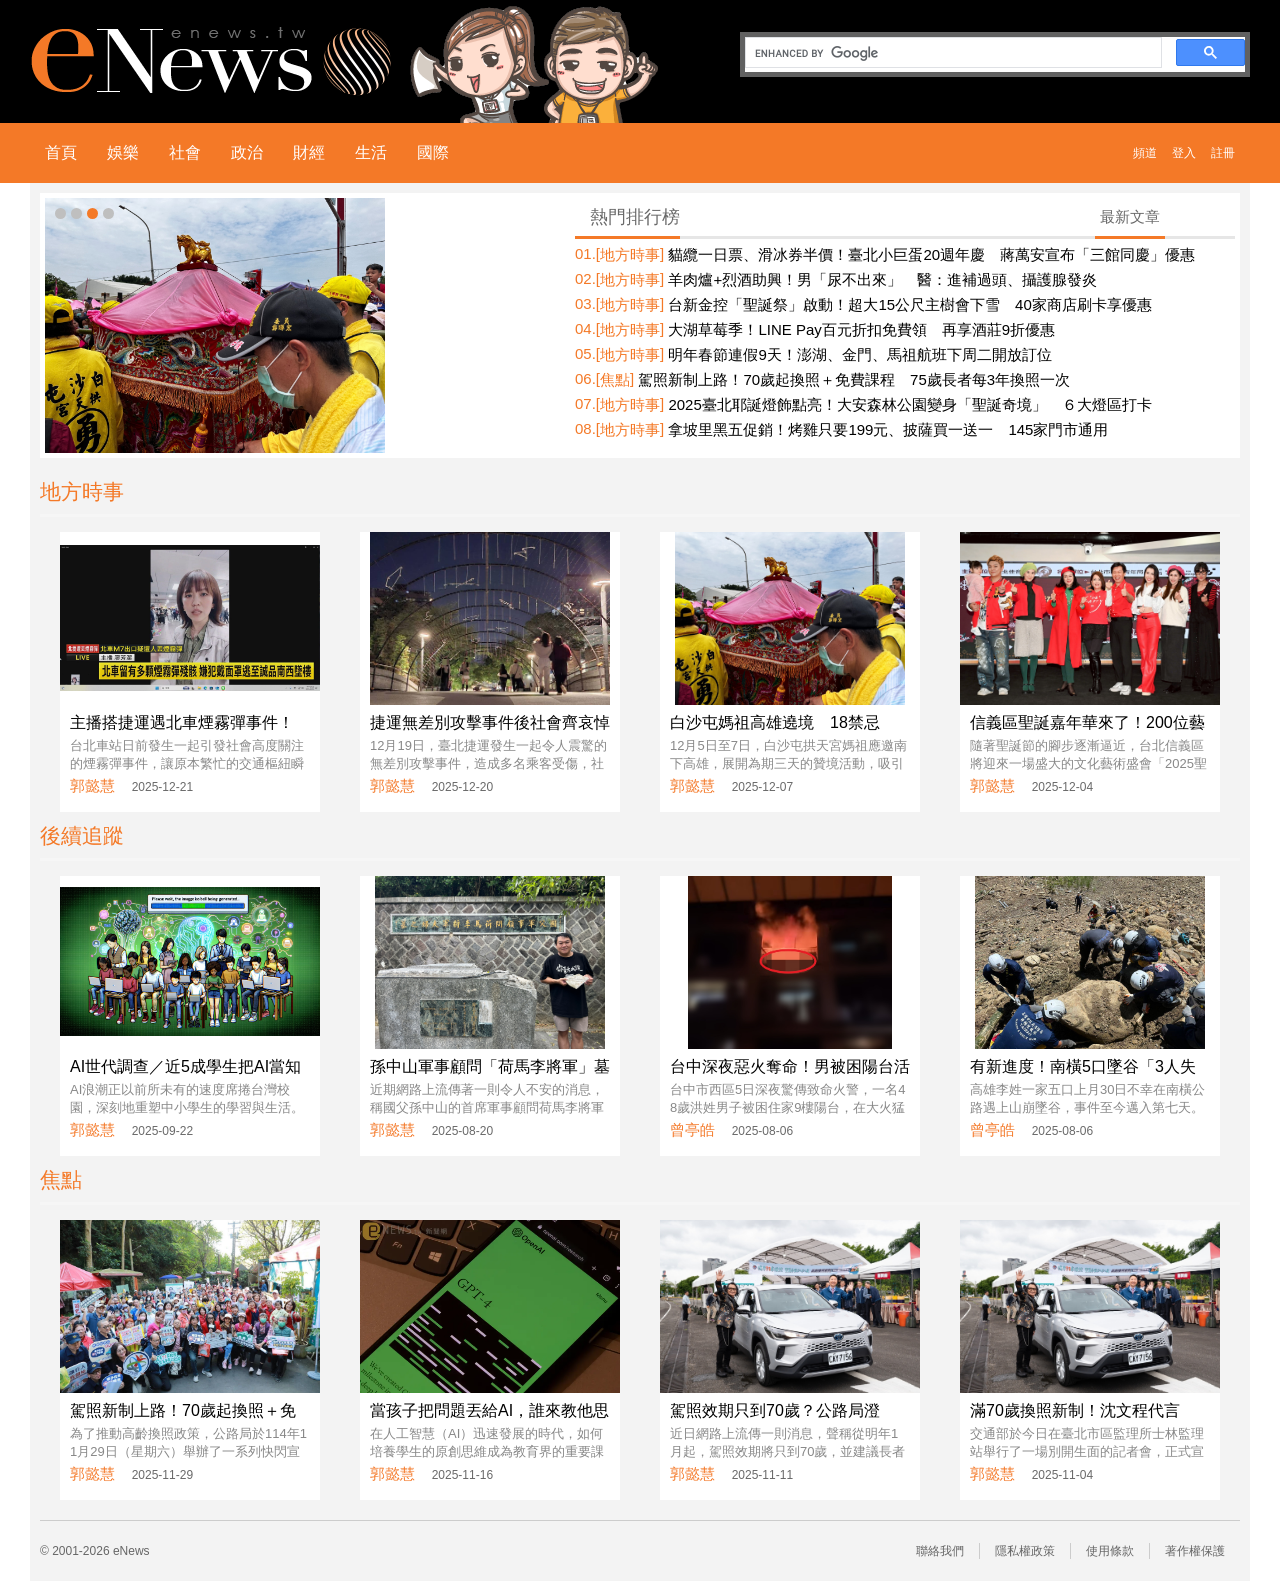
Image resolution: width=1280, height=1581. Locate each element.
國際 (433, 152)
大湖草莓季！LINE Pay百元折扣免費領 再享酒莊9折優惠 (861, 329)
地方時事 (630, 254)
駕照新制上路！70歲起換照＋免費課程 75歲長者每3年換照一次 (854, 379)
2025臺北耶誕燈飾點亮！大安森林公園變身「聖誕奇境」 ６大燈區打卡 (909, 404)
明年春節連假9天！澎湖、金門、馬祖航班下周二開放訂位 (859, 354)
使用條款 (1110, 1551)
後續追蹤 (82, 835)
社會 (185, 152)
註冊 (1223, 153)
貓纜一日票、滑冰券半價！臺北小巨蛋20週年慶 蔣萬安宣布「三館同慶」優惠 (931, 254)
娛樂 (123, 152)
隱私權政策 (1025, 1551)
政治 (247, 152)
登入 (1184, 153)
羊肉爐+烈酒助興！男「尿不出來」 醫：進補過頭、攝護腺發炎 (882, 279)
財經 (309, 152)
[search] (951, 53)
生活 (371, 152)
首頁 (61, 152)
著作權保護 (1195, 1551)
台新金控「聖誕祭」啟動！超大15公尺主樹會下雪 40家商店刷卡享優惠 (909, 304)
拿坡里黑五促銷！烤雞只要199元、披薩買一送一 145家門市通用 (888, 429)
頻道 (1145, 153)
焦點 (615, 379)
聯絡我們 (940, 1551)
